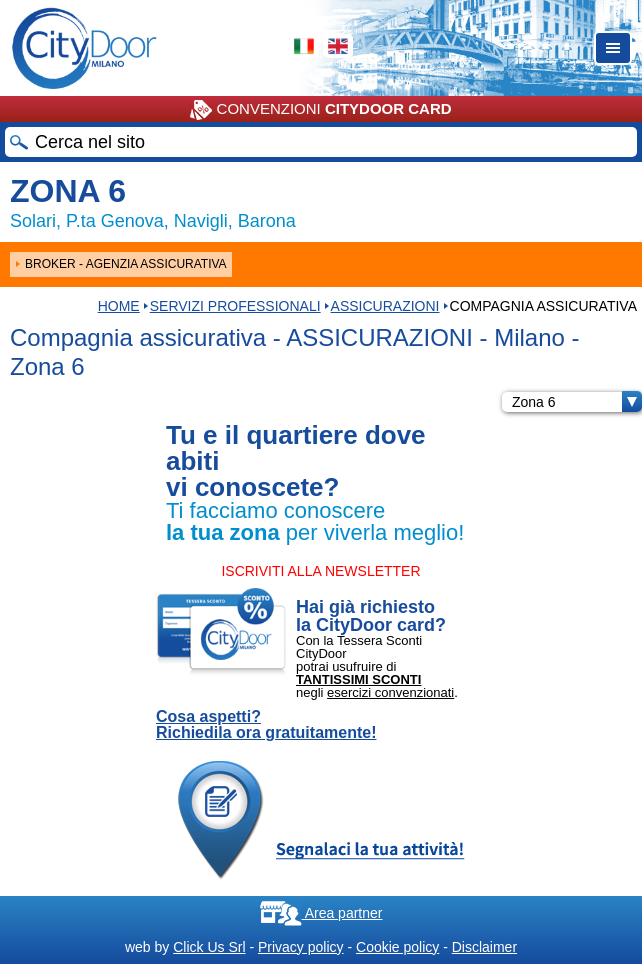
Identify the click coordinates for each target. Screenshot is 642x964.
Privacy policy (301, 947)
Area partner (321, 913)
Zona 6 (577, 402)
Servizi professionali (235, 306)
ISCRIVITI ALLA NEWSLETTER (320, 571)
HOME (119, 306)
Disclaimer (484, 947)
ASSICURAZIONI (385, 306)
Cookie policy (397, 947)
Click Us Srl (209, 947)
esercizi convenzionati (390, 692)
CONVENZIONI (320, 110)
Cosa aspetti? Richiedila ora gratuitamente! (266, 725)
